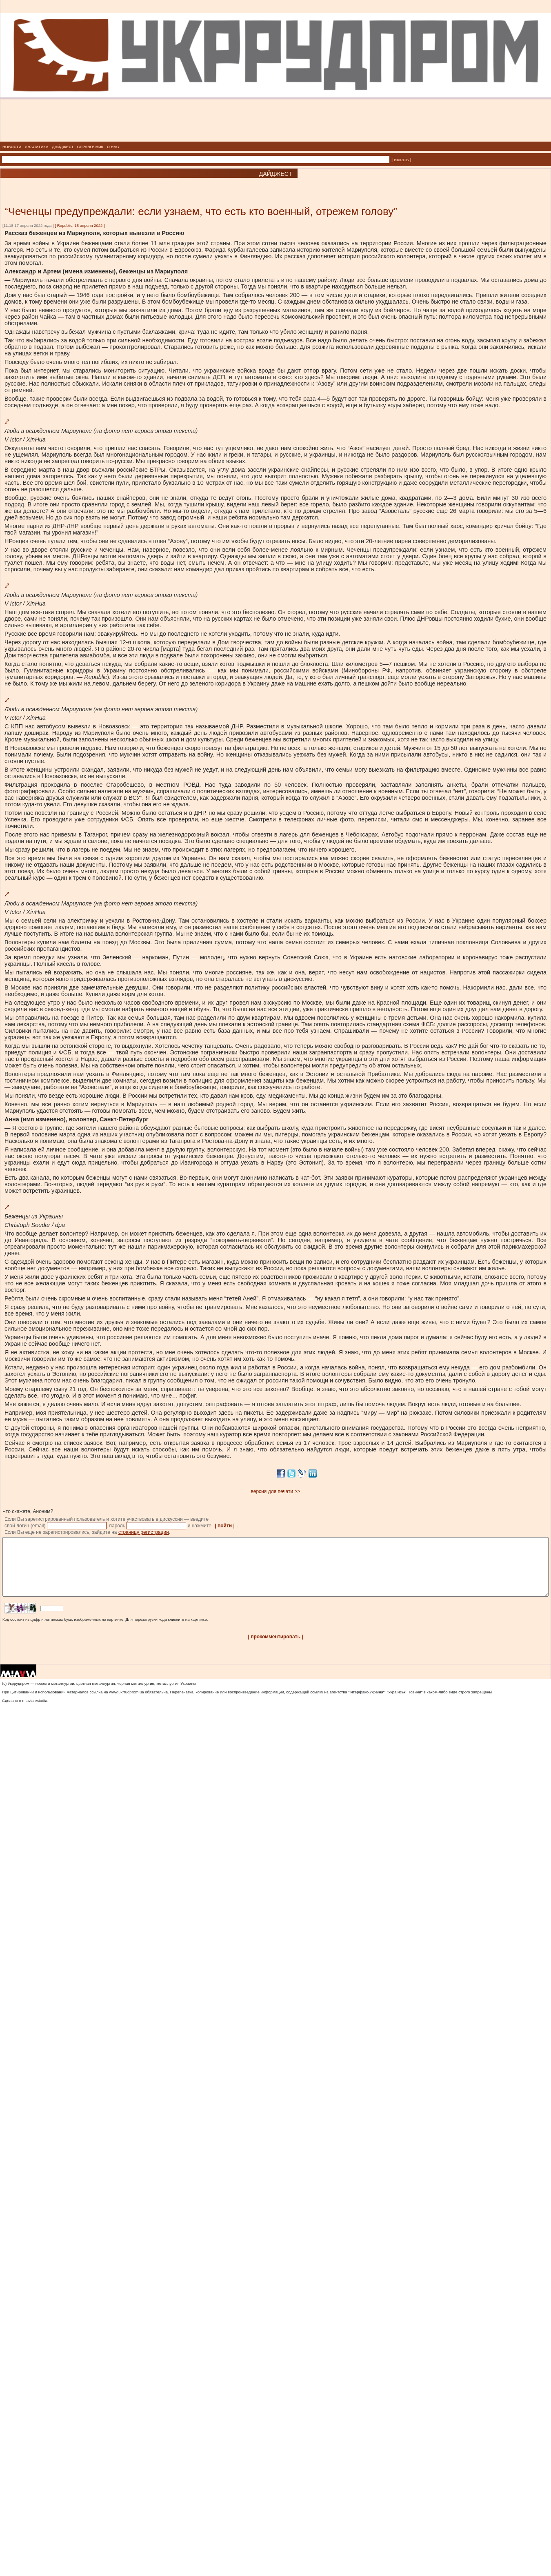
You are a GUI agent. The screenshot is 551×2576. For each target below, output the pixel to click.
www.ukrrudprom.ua (126, 1704)
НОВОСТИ (11, 147)
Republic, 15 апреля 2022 (80, 225)
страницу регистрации (143, 1532)
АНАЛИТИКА (37, 147)
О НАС (113, 147)
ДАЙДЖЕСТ (62, 147)
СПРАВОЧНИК (90, 147)
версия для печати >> (275, 1491)
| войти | (225, 1526)
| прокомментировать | (275, 1649)
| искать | (401, 159)
